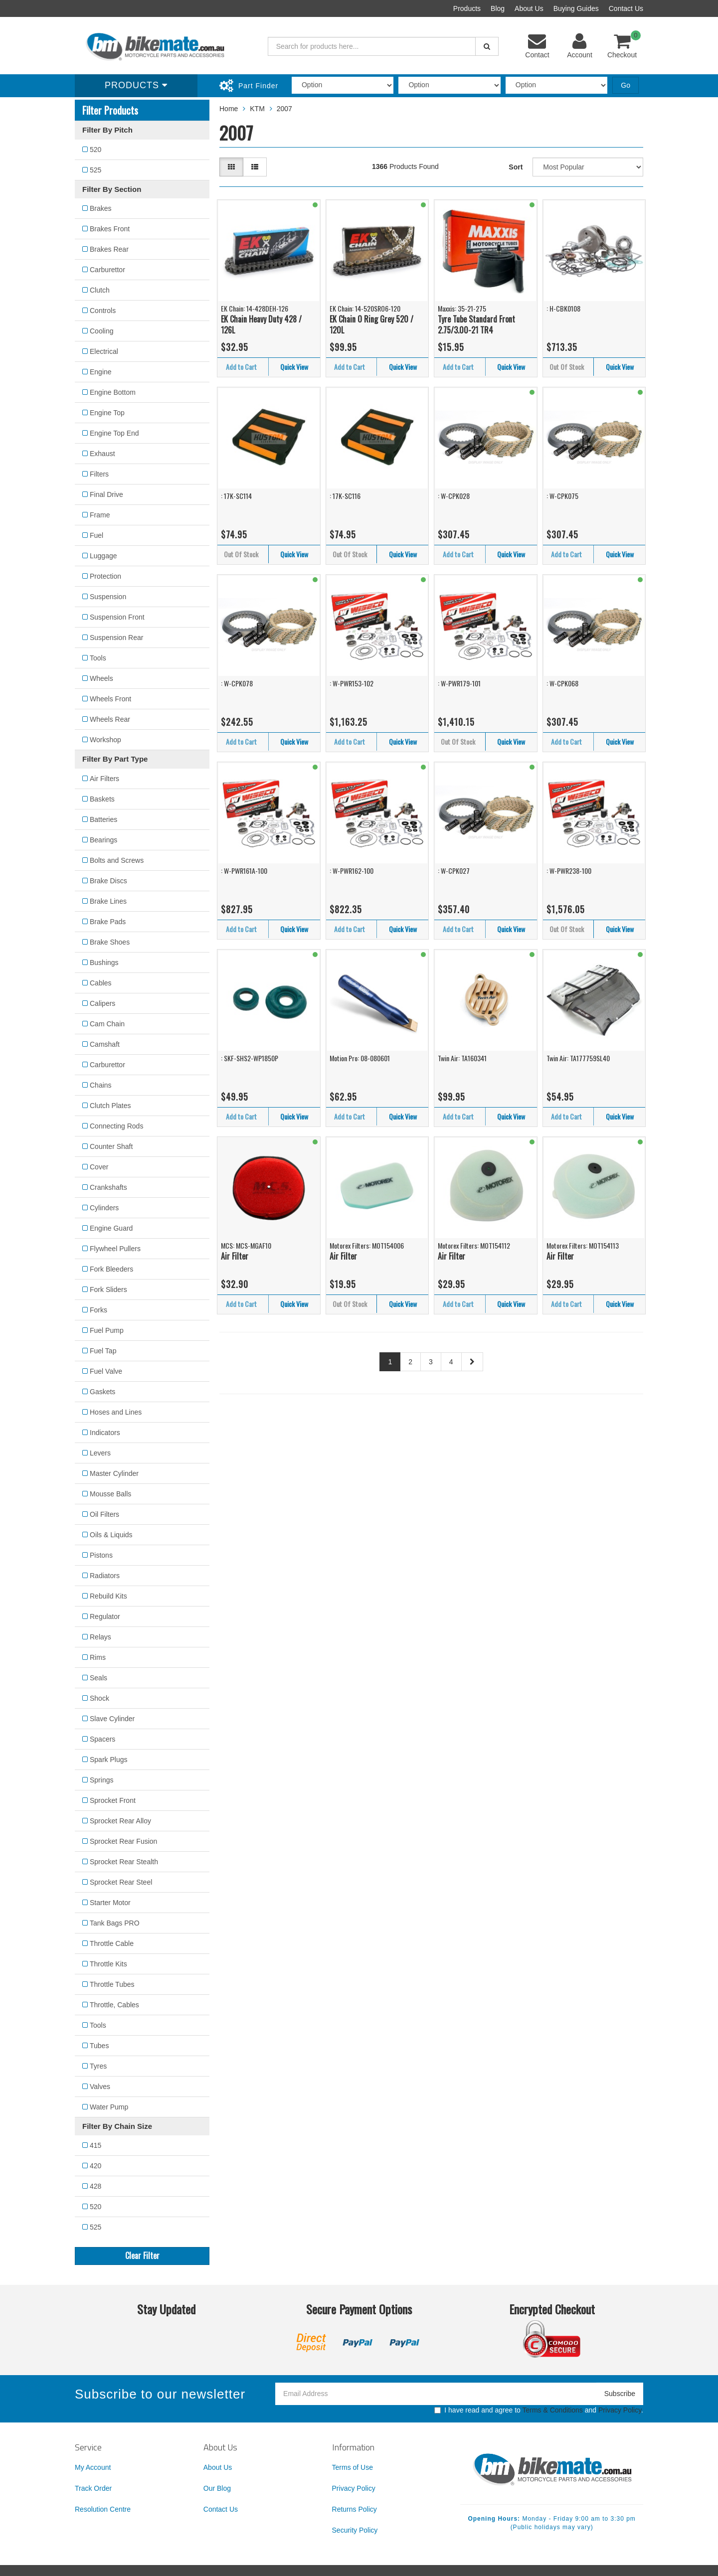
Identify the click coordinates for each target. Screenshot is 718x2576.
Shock (99, 1698)
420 (95, 2166)
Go (625, 85)
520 (95, 150)
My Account (93, 2467)
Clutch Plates (110, 1106)
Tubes (99, 2046)
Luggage (103, 556)
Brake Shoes (110, 942)
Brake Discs (108, 881)
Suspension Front (117, 617)
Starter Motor (110, 1903)
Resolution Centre (103, 2509)
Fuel (96, 535)
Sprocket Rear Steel (121, 1882)
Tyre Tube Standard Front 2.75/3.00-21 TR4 (476, 325)
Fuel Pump (107, 1330)
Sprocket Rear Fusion (123, 1841)
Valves (100, 2087)
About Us (529, 8)
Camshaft (105, 1044)
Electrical (104, 351)
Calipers (102, 1003)
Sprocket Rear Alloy (120, 1821)
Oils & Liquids (111, 1535)
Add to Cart (241, 366)
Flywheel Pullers (115, 1249)
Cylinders (104, 1208)
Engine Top (107, 413)
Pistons (101, 1555)
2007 (284, 109)
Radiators (105, 1576)
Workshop (105, 740)
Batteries (103, 819)
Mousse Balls (110, 1494)
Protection (105, 576)
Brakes (101, 208)
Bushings (104, 962)
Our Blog (217, 2488)
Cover (99, 1167)
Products (467, 8)
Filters (99, 474)
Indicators (105, 1433)
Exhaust (102, 454)
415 (95, 2145)
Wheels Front (110, 699)
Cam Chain (107, 1024)
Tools (98, 658)
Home (228, 109)
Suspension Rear (116, 638)
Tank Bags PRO (115, 1923)
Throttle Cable (112, 1943)
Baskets (102, 799)
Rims (98, 1657)
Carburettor (107, 270)
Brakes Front (110, 229)
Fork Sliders (108, 1289)
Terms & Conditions (552, 2410)
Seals (98, 1678)
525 (95, 170)
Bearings (103, 840)
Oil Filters (104, 1514)
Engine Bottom (113, 392)
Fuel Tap (103, 1351)
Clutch (100, 290)
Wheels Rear (110, 719)
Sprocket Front (113, 1800)
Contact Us (626, 8)
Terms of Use (352, 2467)
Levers (100, 1453)
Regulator (105, 1616)
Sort (516, 167)
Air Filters (104, 779)
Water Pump (109, 2107)
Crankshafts (108, 1187)
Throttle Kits (108, 1964)
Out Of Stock (566, 366)
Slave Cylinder (112, 1719)
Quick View (294, 366)
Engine (101, 372)
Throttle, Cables (114, 2005)
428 (95, 2186)
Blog (498, 8)
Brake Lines (108, 901)
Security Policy (355, 2530)
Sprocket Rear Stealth (124, 1862)
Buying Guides (576, 8)
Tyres (98, 2066)
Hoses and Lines (116, 1412)
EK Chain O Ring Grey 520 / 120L (371, 325)
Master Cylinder (114, 1473)
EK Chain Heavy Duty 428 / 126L (261, 325)
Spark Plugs (108, 1760)
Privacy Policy (619, 2410)
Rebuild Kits (108, 1596)
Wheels (101, 678)
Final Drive (106, 494)
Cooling (101, 331)
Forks (98, 1310)
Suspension (108, 597)
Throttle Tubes (112, 1984)
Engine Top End (114, 433)
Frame (100, 515)
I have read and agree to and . (538, 2410)
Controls (103, 311)
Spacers (102, 1739)
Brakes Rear (109, 249)
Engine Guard (111, 1228)
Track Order (93, 2488)
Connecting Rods (116, 1126)
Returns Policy (354, 2509)
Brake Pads (108, 922)
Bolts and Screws (117, 860)
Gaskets (102, 1392)
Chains (101, 1085)
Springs (101, 1780)
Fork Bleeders (111, 1269)
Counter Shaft (111, 1146)
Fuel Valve (106, 1371)
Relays (100, 1637)
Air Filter (234, 1256)
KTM (257, 109)
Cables (101, 983)
